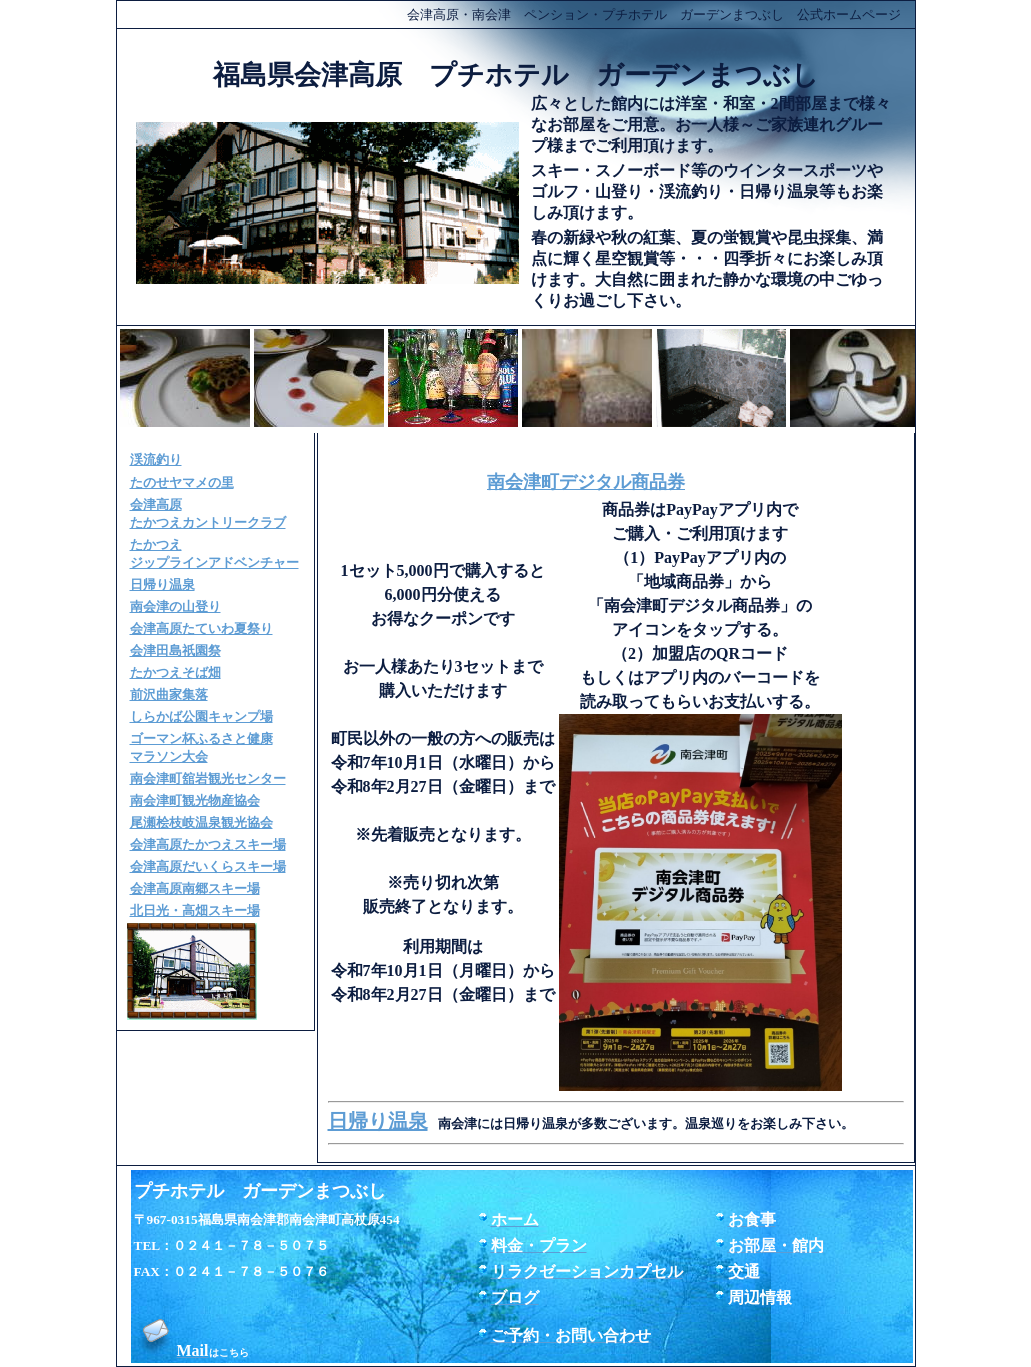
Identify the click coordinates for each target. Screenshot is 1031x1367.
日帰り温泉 (378, 1121)
